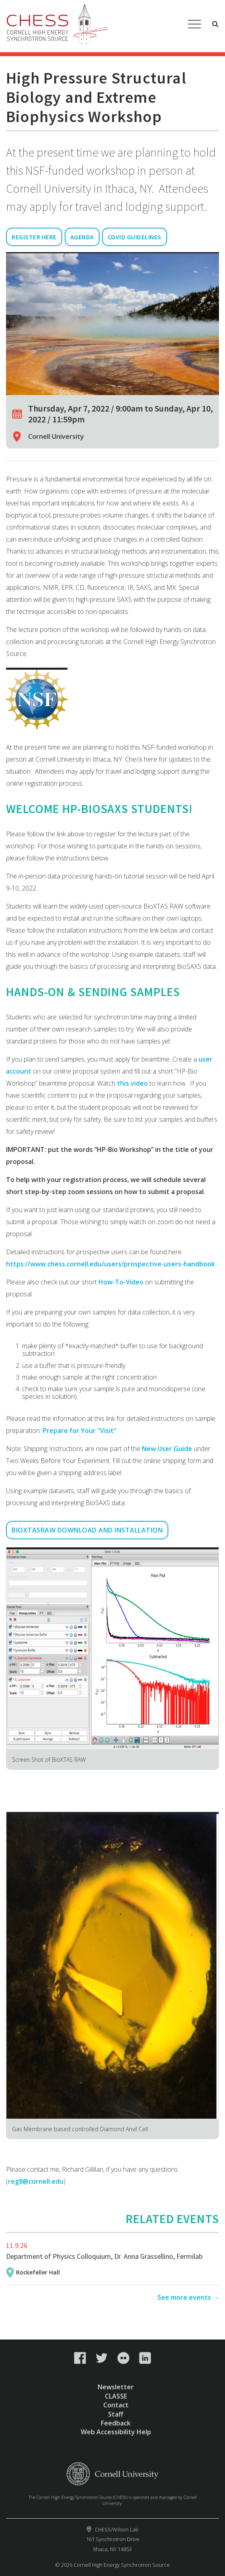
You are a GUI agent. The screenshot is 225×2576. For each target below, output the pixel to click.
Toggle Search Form (215, 24)
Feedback (116, 2423)
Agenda (82, 237)
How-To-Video (120, 1282)
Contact (116, 2405)
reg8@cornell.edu (35, 2181)
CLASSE (116, 2396)
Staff (115, 2414)
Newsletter (116, 2386)
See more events (184, 2297)
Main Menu (194, 24)
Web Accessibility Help (116, 2431)
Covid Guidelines (135, 237)
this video (133, 1083)
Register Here (34, 237)
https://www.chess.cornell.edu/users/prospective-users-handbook (110, 1263)
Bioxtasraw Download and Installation (87, 1530)
